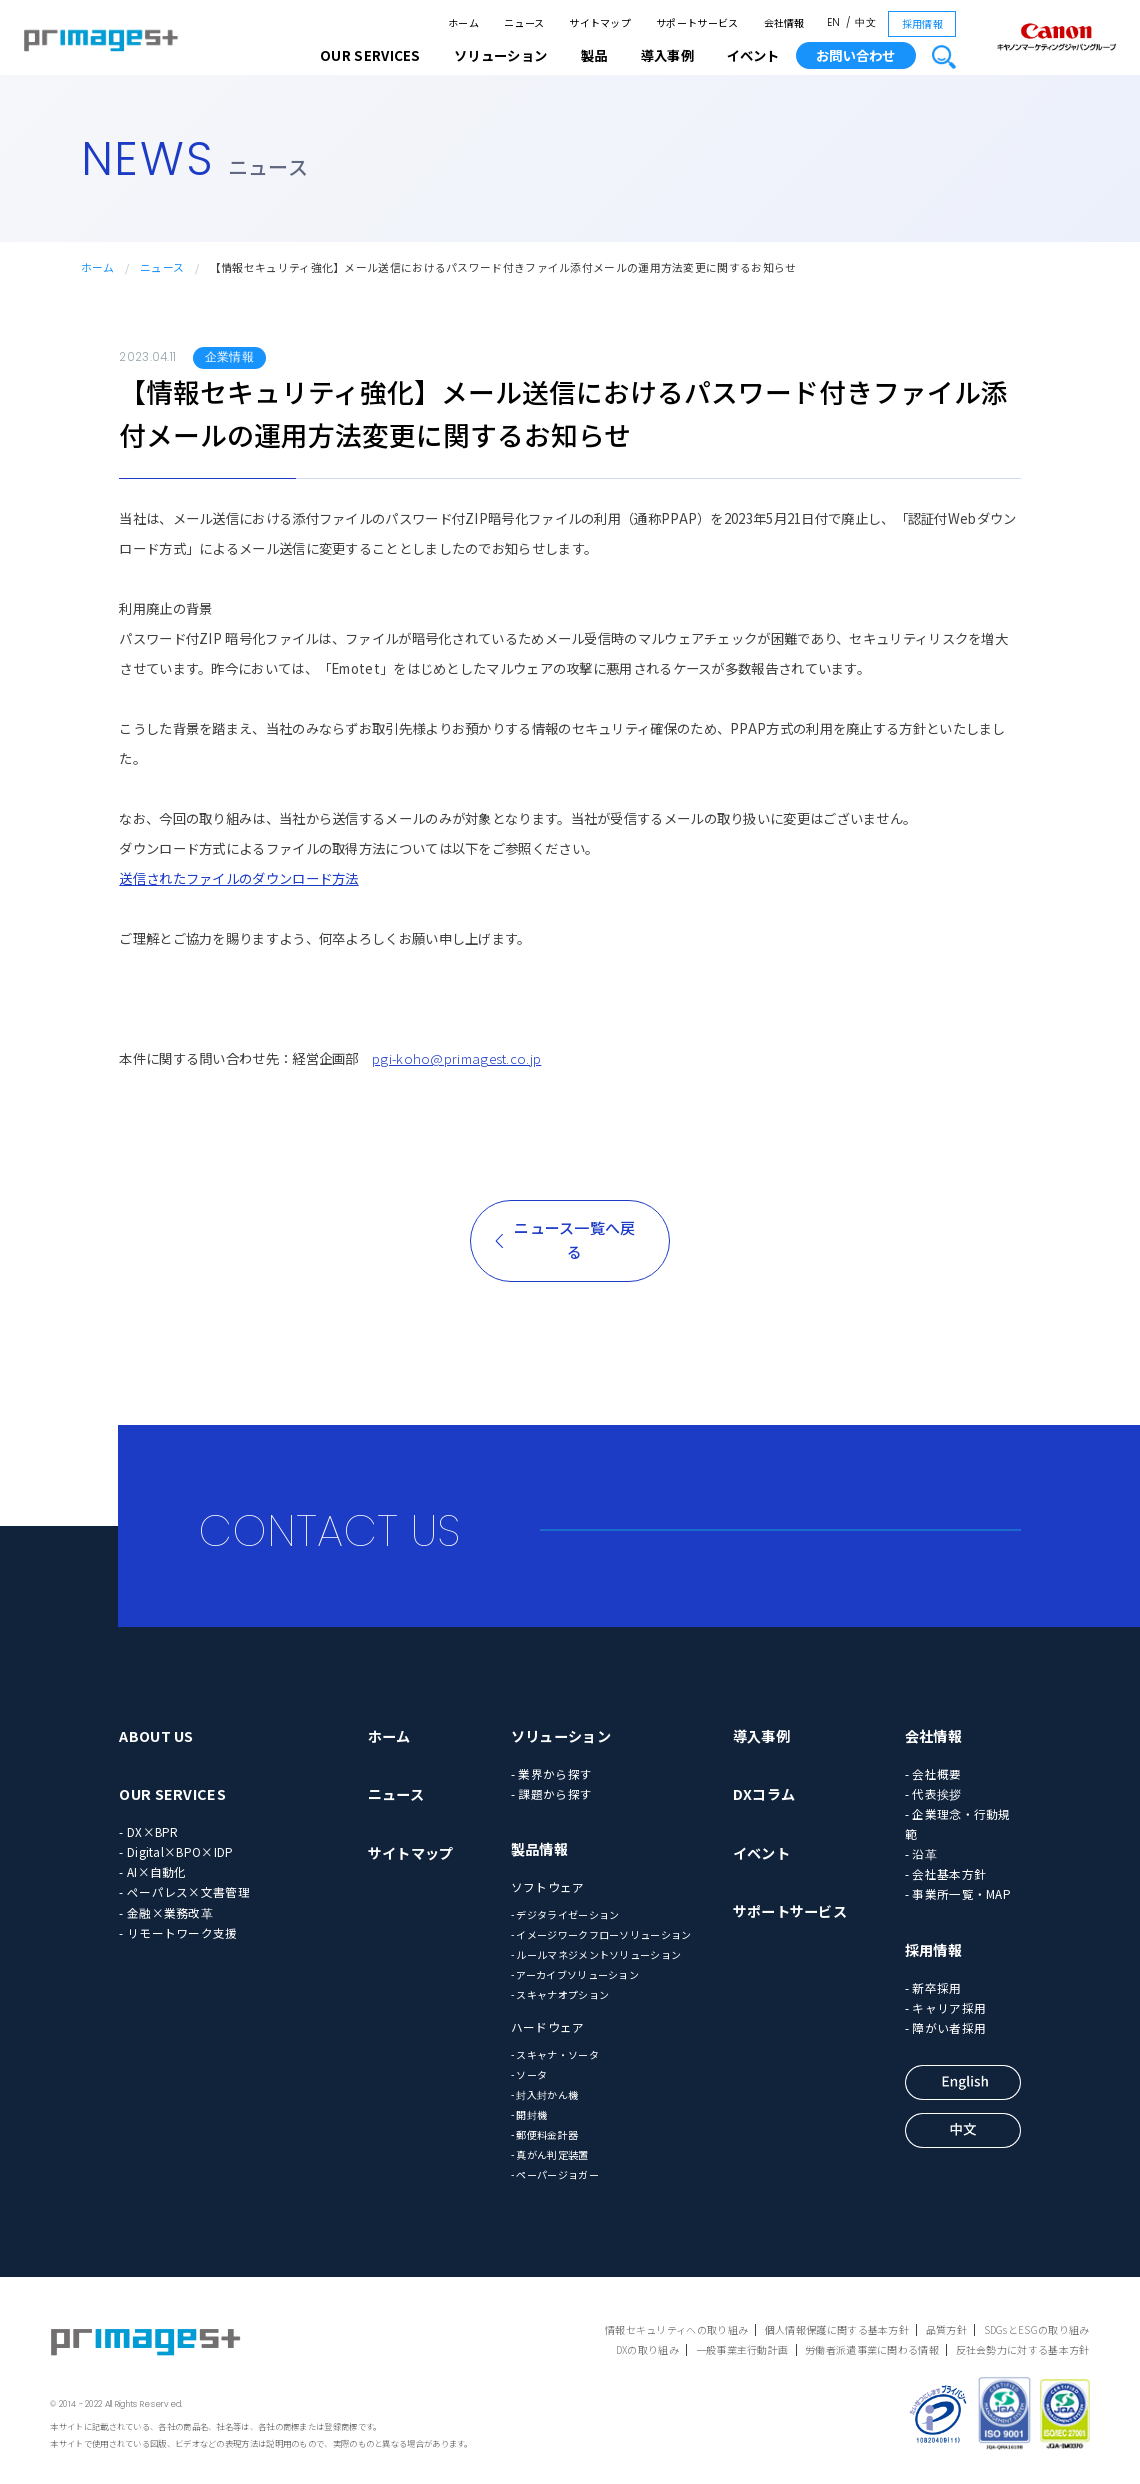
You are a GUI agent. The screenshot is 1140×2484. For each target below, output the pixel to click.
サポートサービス (697, 22)
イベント (753, 55)
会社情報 (784, 22)
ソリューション (561, 1736)
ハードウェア (548, 2026)
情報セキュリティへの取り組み (676, 2329)
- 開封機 (529, 2114)
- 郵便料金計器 (544, 2134)
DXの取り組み (647, 2349)
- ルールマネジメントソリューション (596, 1954)
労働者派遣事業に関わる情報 (872, 2349)
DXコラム (764, 1794)
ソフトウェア (548, 1886)
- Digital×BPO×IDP (176, 1851)
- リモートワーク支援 (178, 1932)
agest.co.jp (506, 1058)
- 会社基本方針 (945, 1873)
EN (834, 22)
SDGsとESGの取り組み (1037, 2329)
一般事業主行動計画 (742, 2349)
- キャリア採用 (945, 2007)
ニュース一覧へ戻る (574, 1239)
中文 (865, 22)
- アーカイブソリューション (575, 1974)
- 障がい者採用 (945, 2027)
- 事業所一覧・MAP (958, 1893)
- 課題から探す (551, 1793)
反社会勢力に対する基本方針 (1023, 2349)
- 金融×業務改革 (166, 1912)
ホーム (463, 22)
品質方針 (946, 2329)
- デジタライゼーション (565, 1914)
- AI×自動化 (152, 1871)
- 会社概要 (933, 1773)
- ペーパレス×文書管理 (184, 1891)
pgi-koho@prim (422, 1058)
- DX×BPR (148, 1831)
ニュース (524, 22)
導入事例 (761, 1736)
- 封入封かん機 (544, 2094)
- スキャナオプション (560, 1994)
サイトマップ (600, 22)
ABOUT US (156, 1736)
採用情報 (922, 23)
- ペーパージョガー (555, 2174)
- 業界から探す (551, 1773)
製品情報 (539, 1849)
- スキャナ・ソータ (555, 2054)
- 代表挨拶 (933, 1793)
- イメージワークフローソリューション (601, 1934)
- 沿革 (921, 1853)
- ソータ (529, 2074)
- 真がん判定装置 (550, 2154)
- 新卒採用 (933, 1987)
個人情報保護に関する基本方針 (837, 2329)
